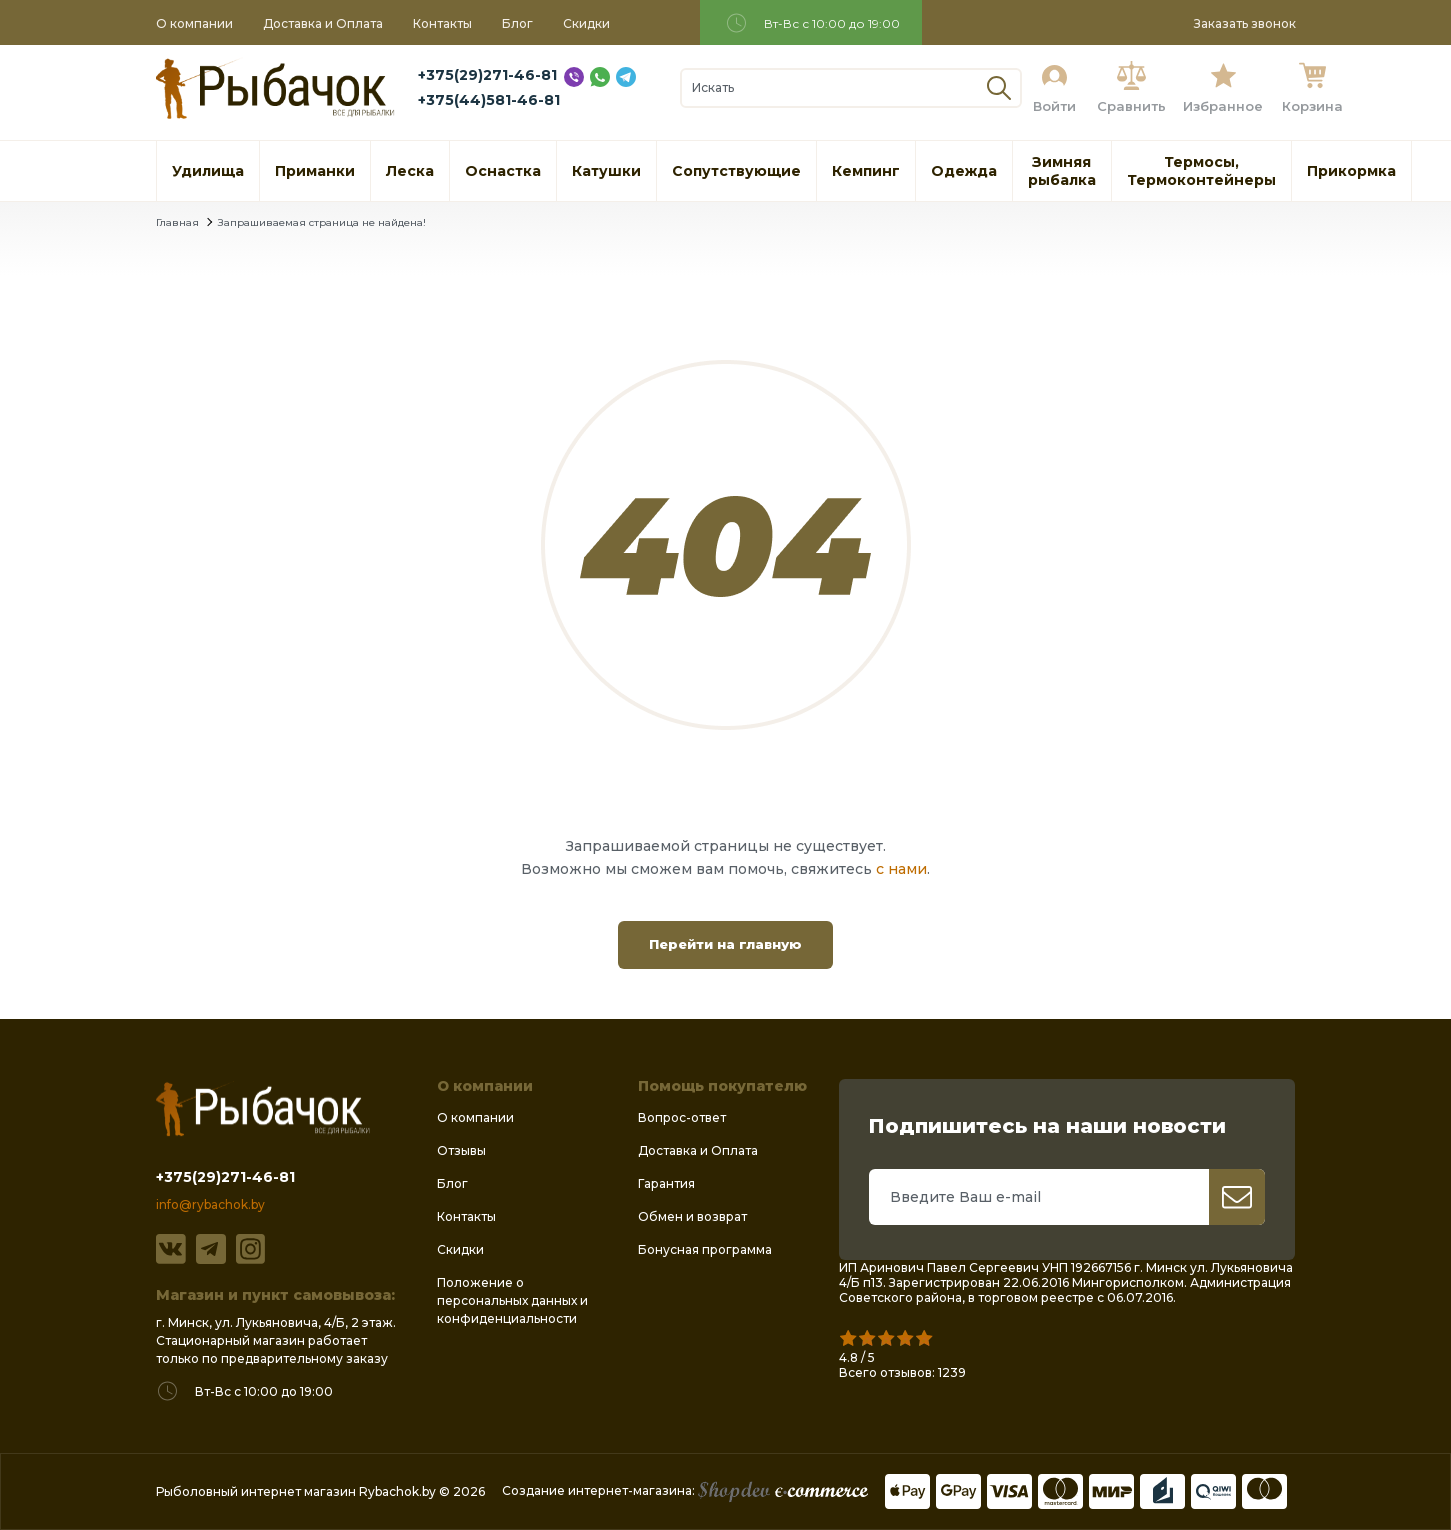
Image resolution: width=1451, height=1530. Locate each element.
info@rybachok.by (210, 1204)
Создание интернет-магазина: (685, 1490)
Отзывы (461, 1150)
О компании (194, 23)
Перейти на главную (725, 944)
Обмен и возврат (692, 1216)
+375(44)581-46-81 (489, 100)
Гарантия (666, 1183)
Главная (177, 222)
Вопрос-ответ (682, 1117)
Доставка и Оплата (323, 23)
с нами (901, 869)
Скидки (586, 23)
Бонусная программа (705, 1249)
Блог (517, 23)
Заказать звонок (1245, 23)
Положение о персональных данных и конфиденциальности (512, 1300)
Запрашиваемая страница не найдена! (322, 222)
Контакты (442, 23)
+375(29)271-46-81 (487, 75)
